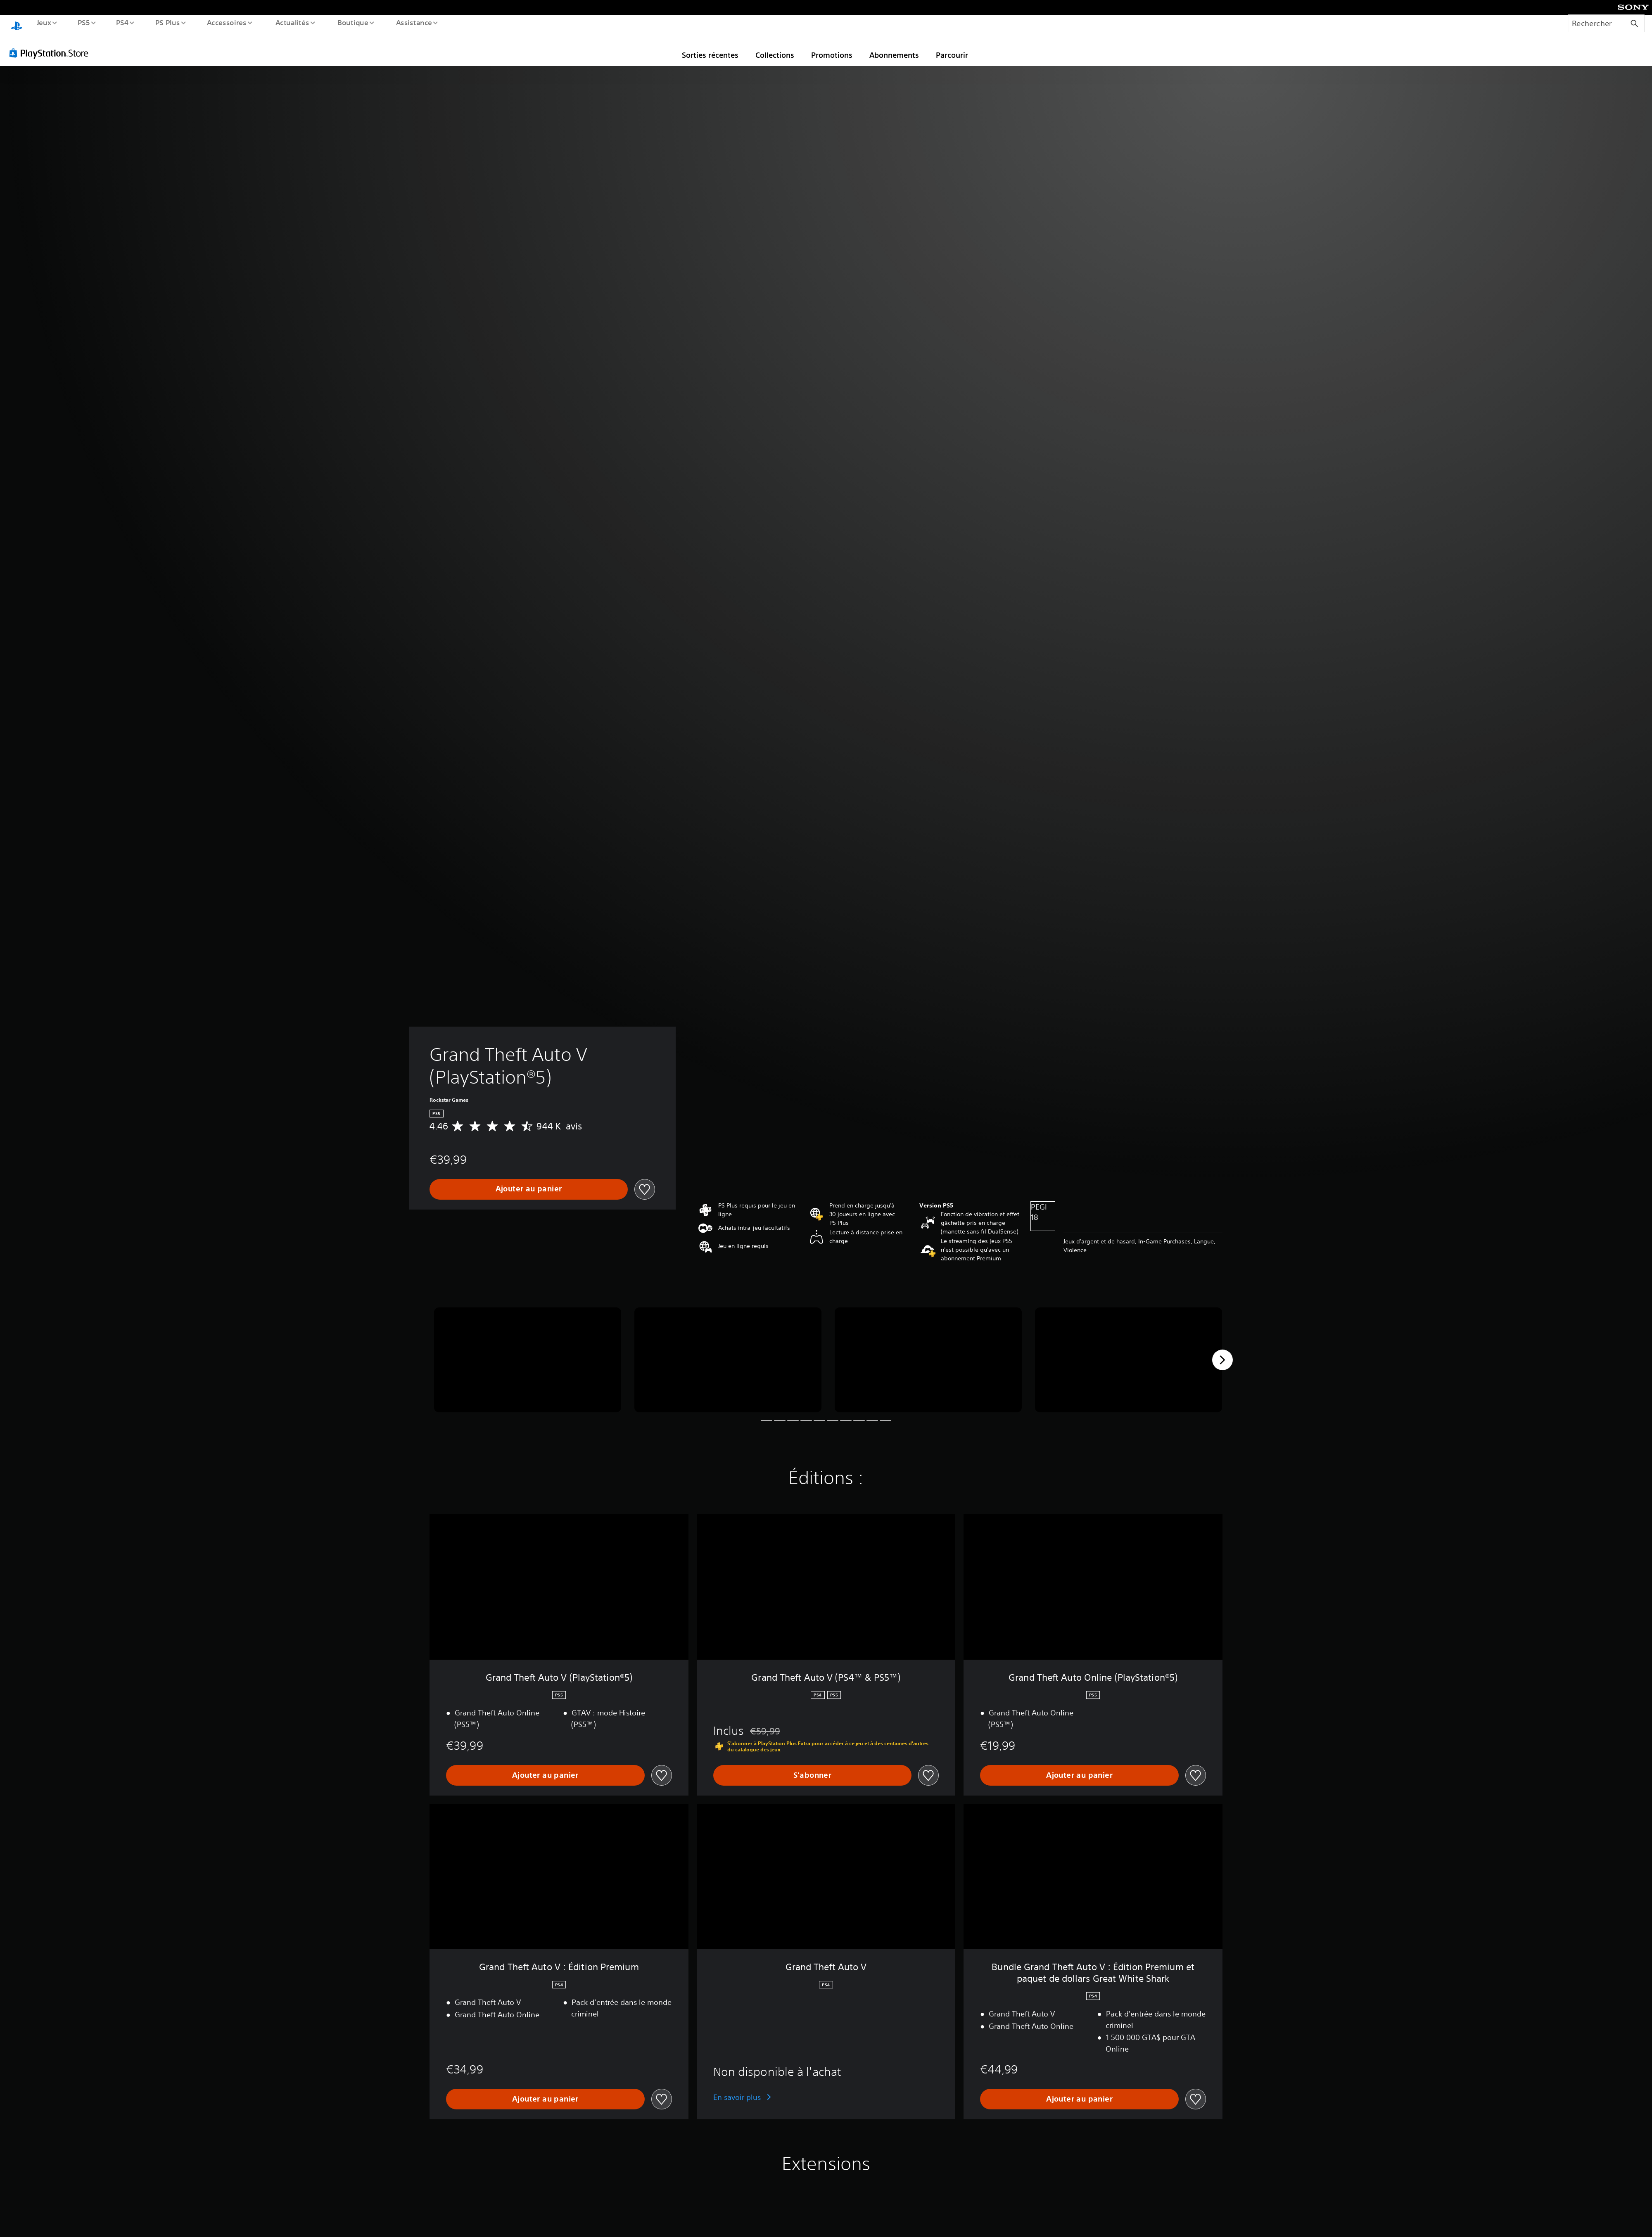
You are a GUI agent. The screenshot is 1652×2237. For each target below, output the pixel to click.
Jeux (43, 22)
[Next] (1222, 1352)
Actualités (292, 22)
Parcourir (952, 47)
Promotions (831, 47)
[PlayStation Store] (52, 45)
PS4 (122, 22)
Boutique (352, 22)
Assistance (414, 22)
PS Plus (167, 22)
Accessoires (227, 22)
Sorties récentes (710, 47)
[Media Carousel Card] (527, 1352)
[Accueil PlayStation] (16, 23)
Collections (774, 47)
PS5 (84, 22)
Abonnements (894, 47)
